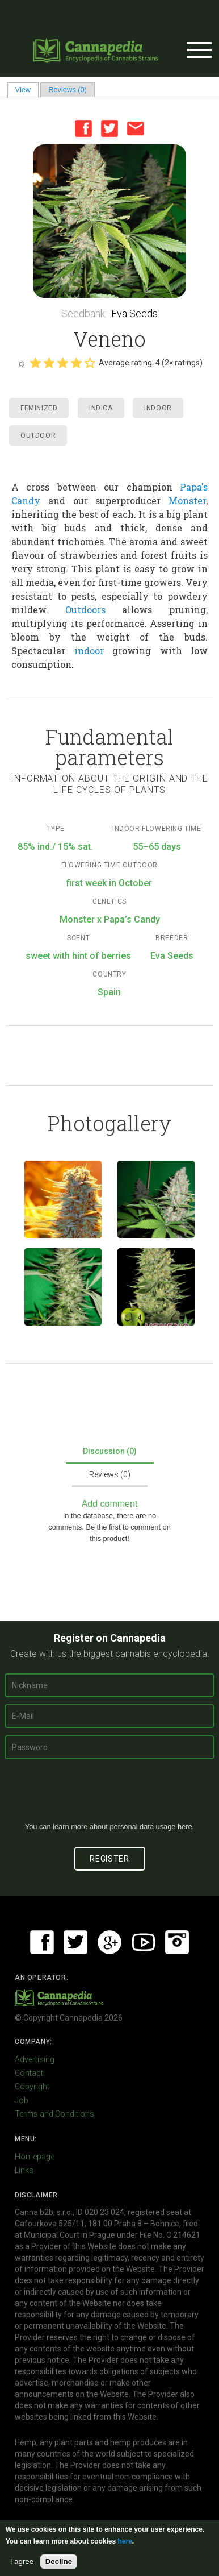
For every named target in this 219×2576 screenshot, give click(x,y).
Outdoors (85, 610)
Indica (101, 408)
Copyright (32, 2086)
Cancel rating (21, 363)
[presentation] (109, 1795)
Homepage (34, 2156)
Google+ (109, 1942)
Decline (58, 2561)
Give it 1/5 (35, 362)
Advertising (34, 2059)
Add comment (110, 1504)
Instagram (177, 1942)
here (185, 1826)
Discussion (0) (110, 1451)
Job (21, 2100)
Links (24, 2170)
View (27, 89)
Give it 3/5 (62, 362)
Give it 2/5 (48, 362)
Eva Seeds (134, 313)
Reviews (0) (67, 89)
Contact (29, 2073)
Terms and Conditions (54, 2113)
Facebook (83, 128)
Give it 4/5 (76, 362)
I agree (22, 2561)
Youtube (143, 1942)
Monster (187, 500)
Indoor (158, 408)
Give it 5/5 (89, 362)
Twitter (109, 128)
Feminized (38, 408)
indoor (89, 651)
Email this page (135, 128)
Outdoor (38, 435)
